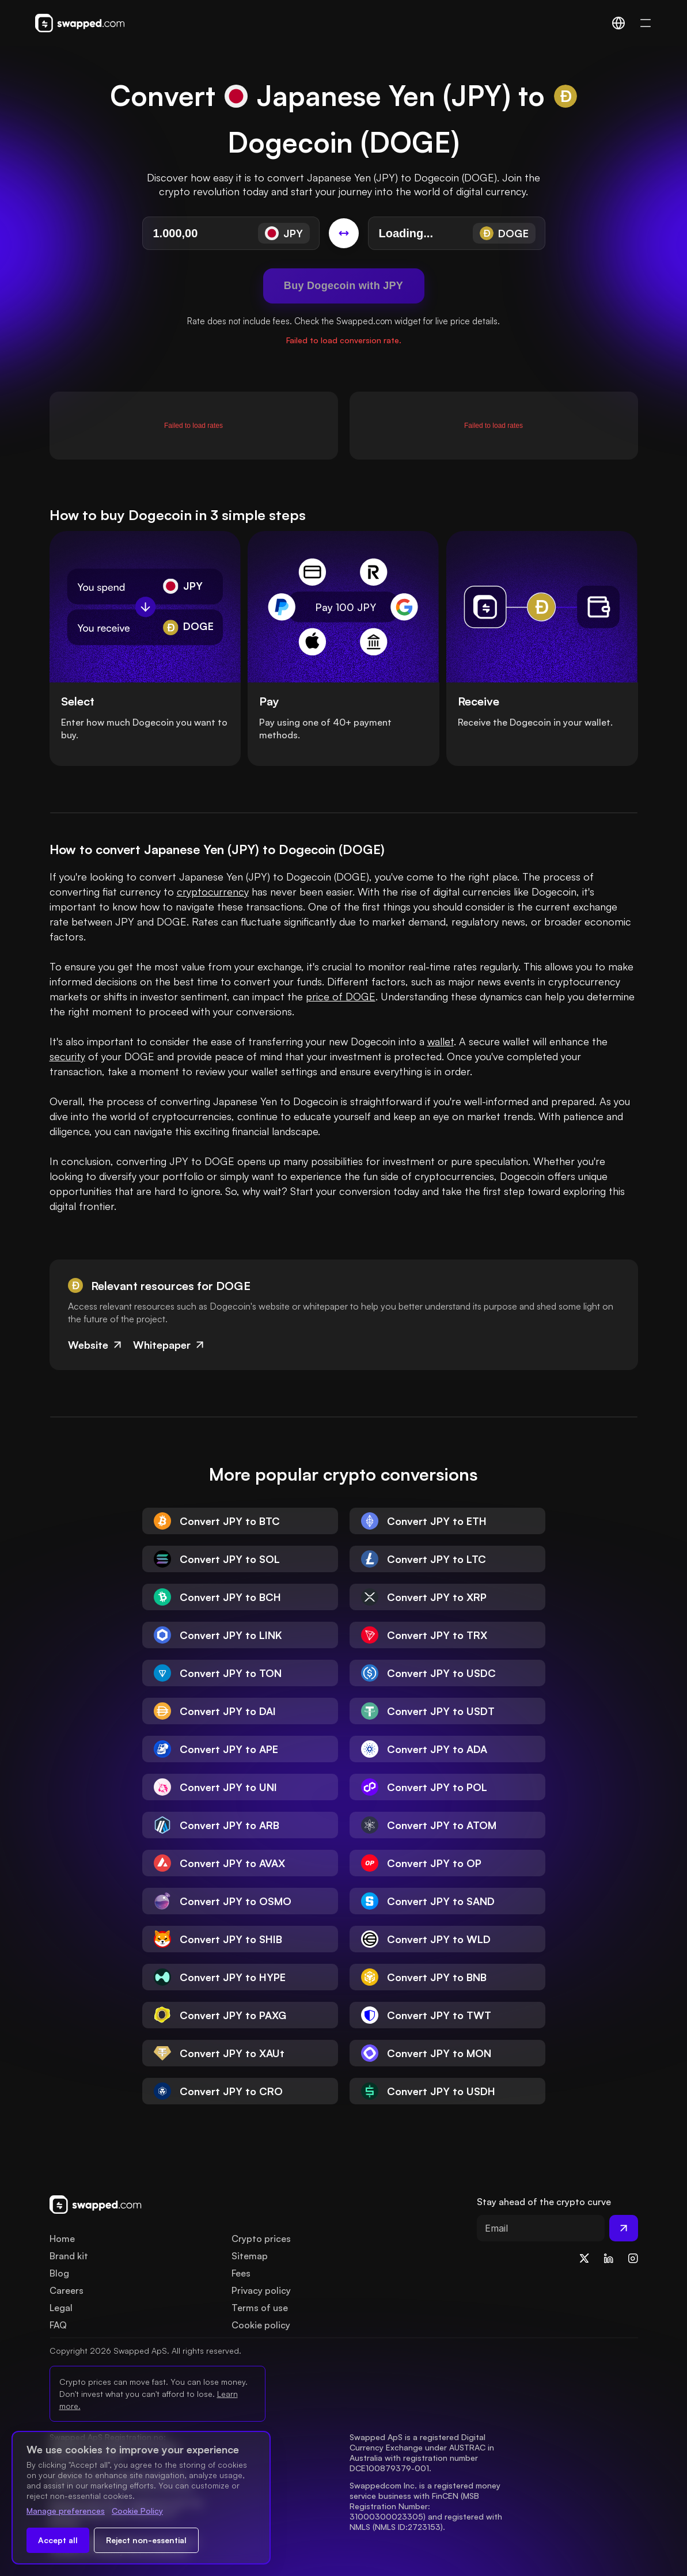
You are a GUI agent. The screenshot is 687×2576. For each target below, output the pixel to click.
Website (96, 1344)
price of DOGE (340, 996)
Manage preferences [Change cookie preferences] (65, 2511)
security (67, 1056)
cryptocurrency (213, 891)
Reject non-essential (146, 2540)
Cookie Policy (137, 2511)
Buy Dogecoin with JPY (343, 285)
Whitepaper (169, 1344)
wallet (440, 1041)
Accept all (58, 2540)
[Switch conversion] (344, 233)
